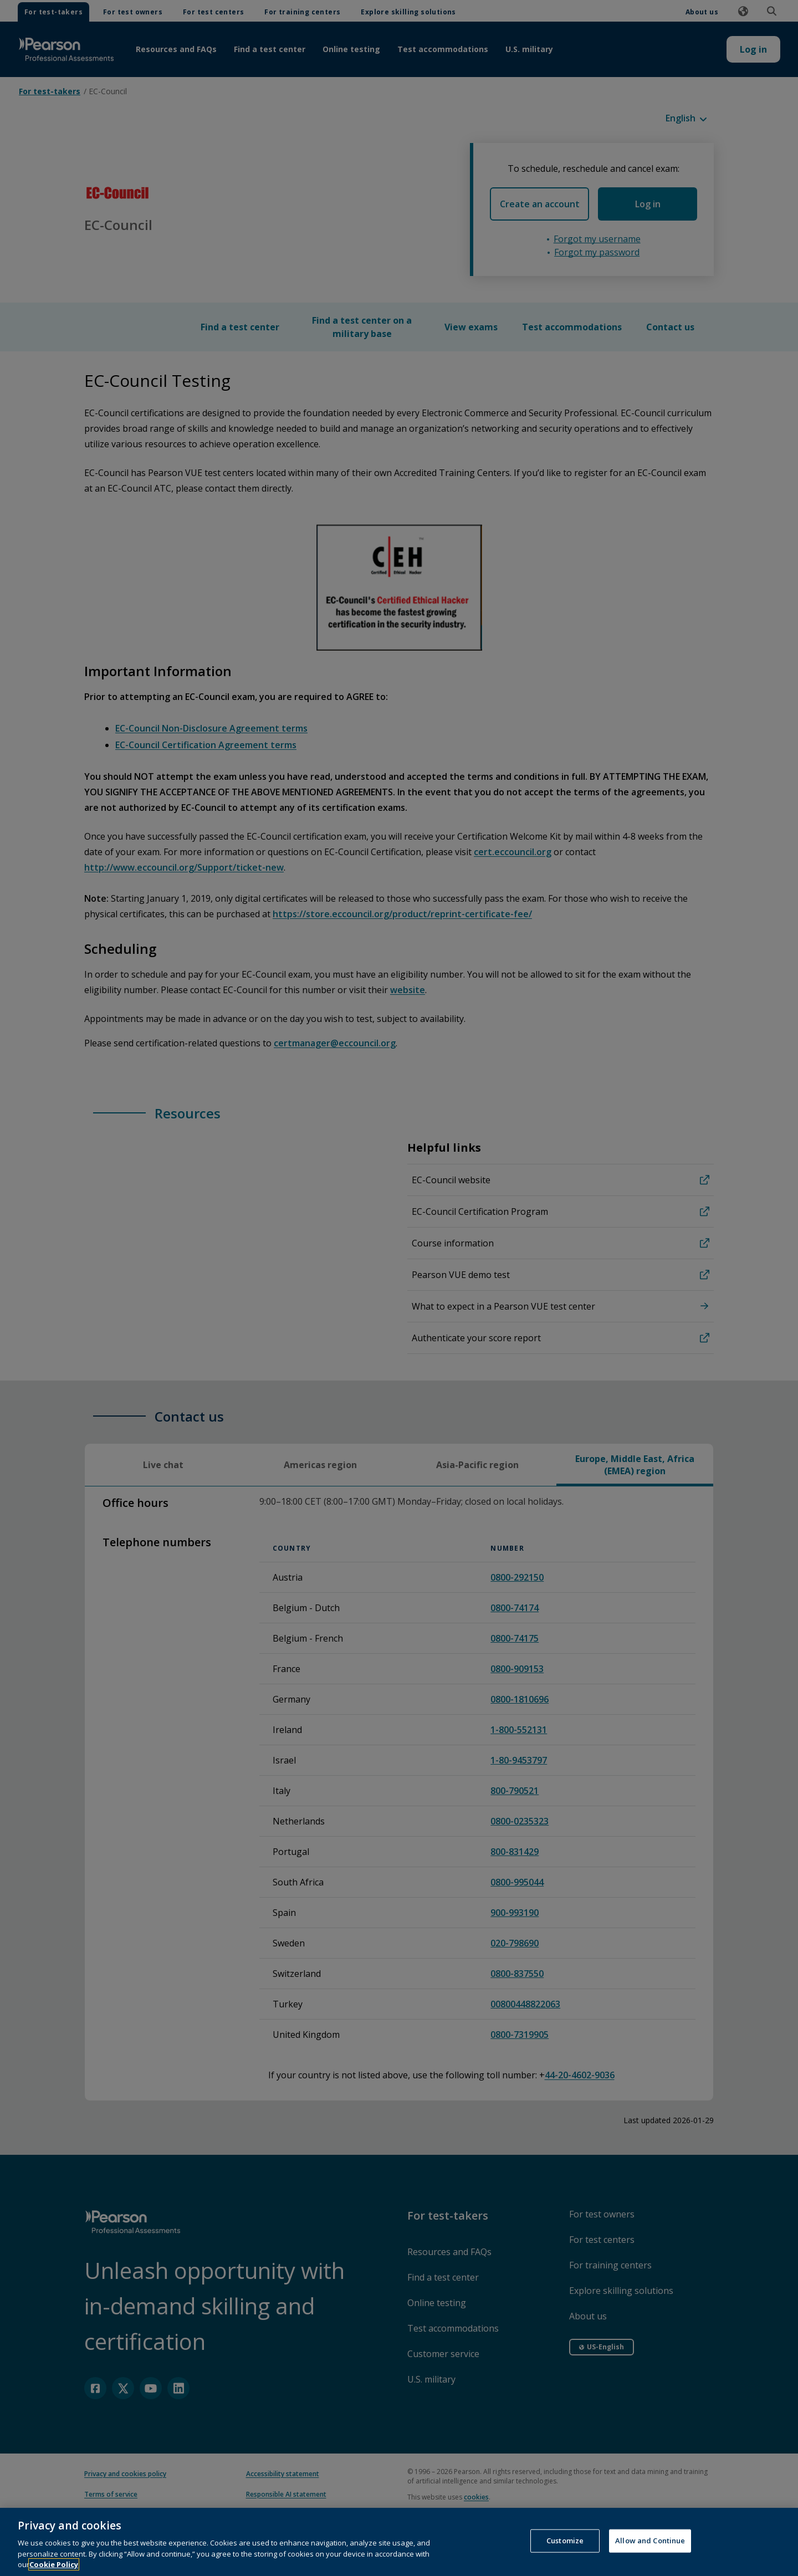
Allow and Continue (650, 2541)
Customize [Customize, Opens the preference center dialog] (565, 2541)
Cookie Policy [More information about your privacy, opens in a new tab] (53, 2564)
